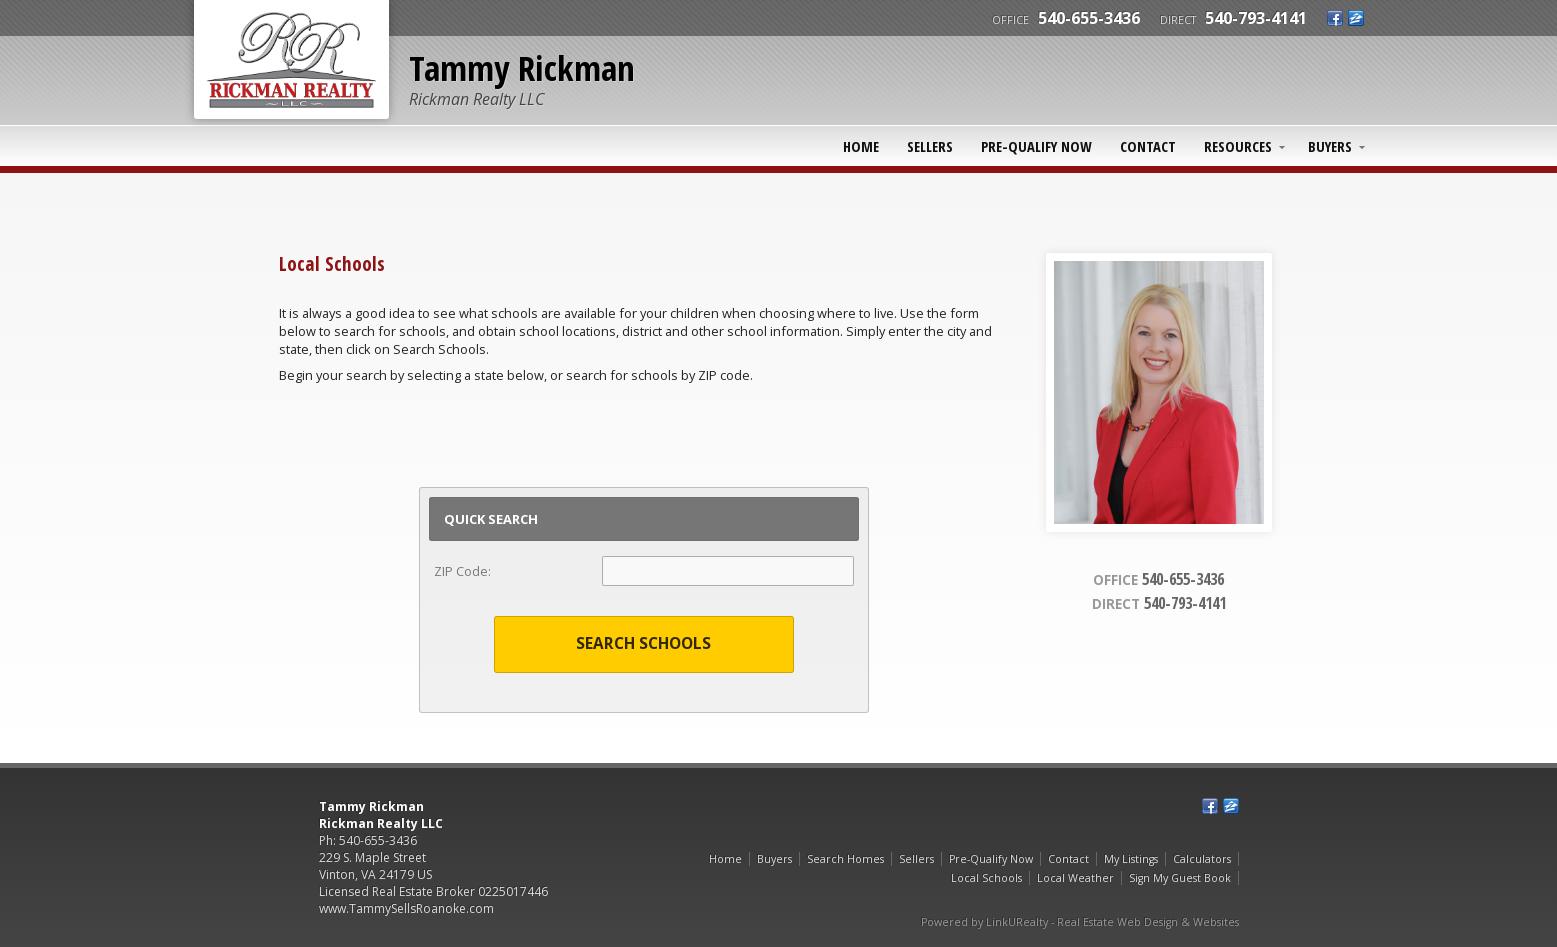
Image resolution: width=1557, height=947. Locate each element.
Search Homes (845, 859)
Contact (1148, 146)
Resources (1238, 146)
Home (861, 146)
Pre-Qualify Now (1036, 146)
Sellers (930, 146)
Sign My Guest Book (1180, 878)
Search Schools (643, 643)
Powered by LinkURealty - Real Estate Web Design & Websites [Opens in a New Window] (1080, 922)
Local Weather (1075, 878)
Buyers (1330, 146)
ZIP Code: (462, 571)
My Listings (1131, 859)
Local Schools (986, 878)
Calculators (1202, 859)
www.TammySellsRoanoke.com (406, 908)
